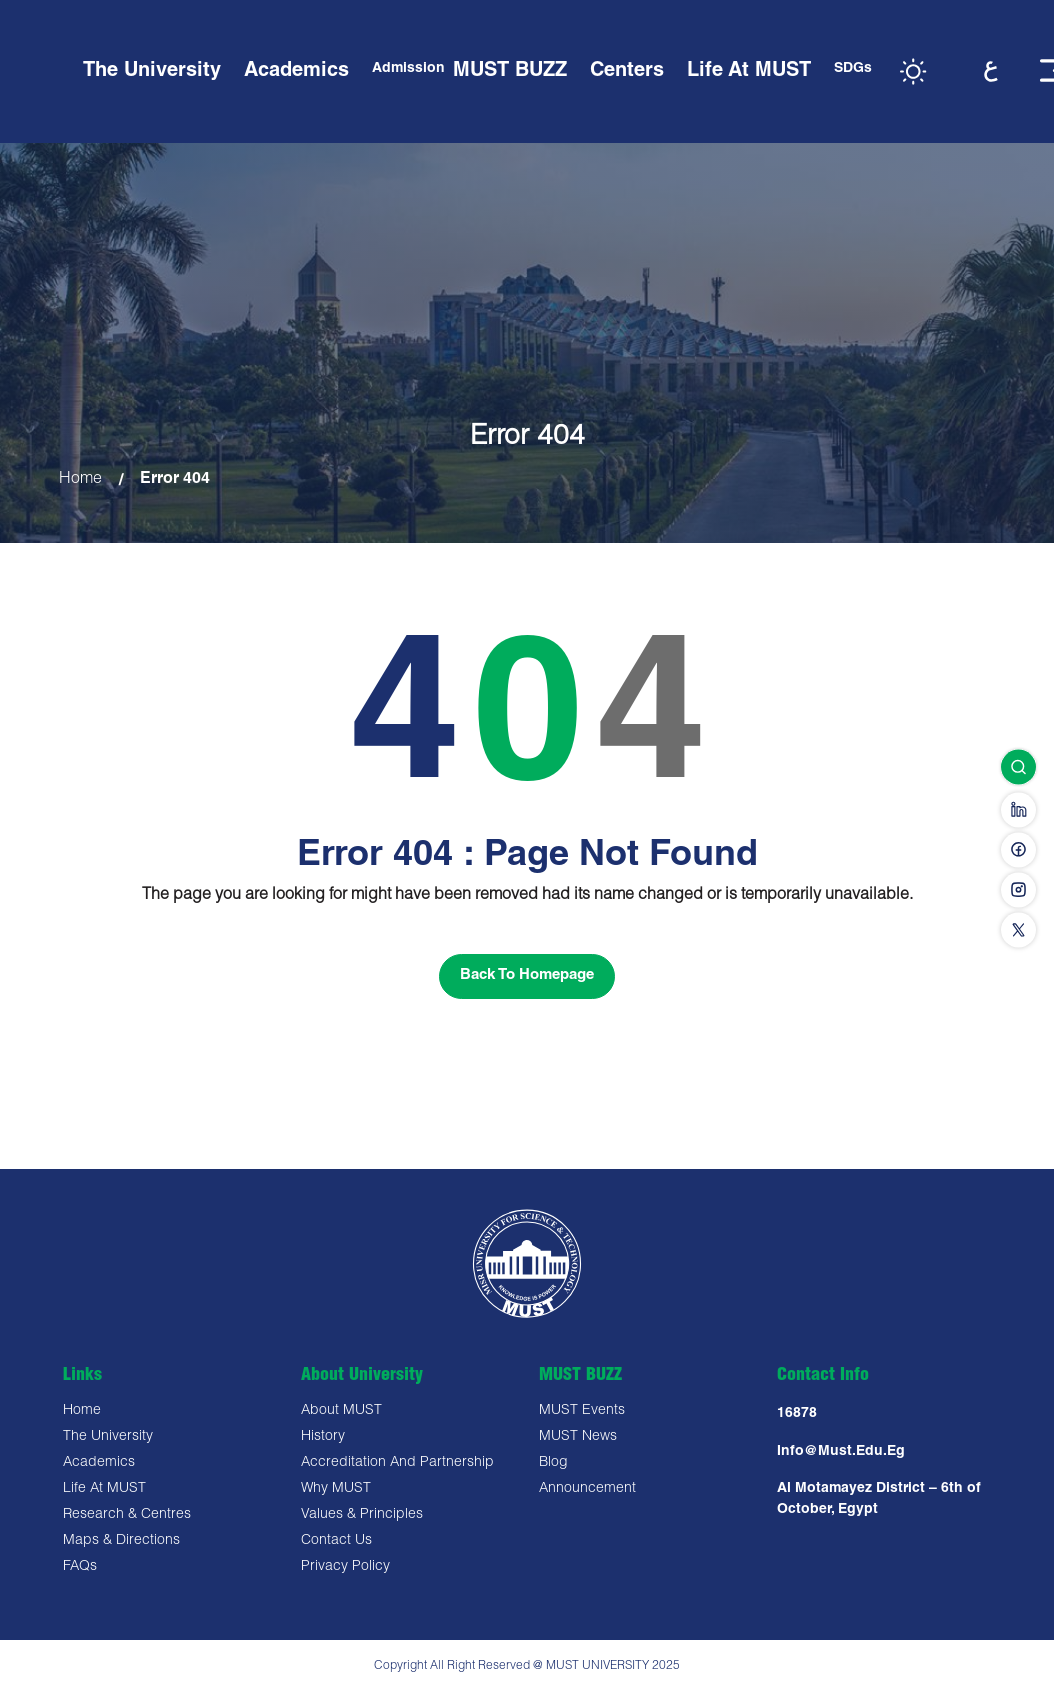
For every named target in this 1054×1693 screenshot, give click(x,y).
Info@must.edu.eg (841, 1452)
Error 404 (175, 480)
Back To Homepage (527, 975)
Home (80, 480)
